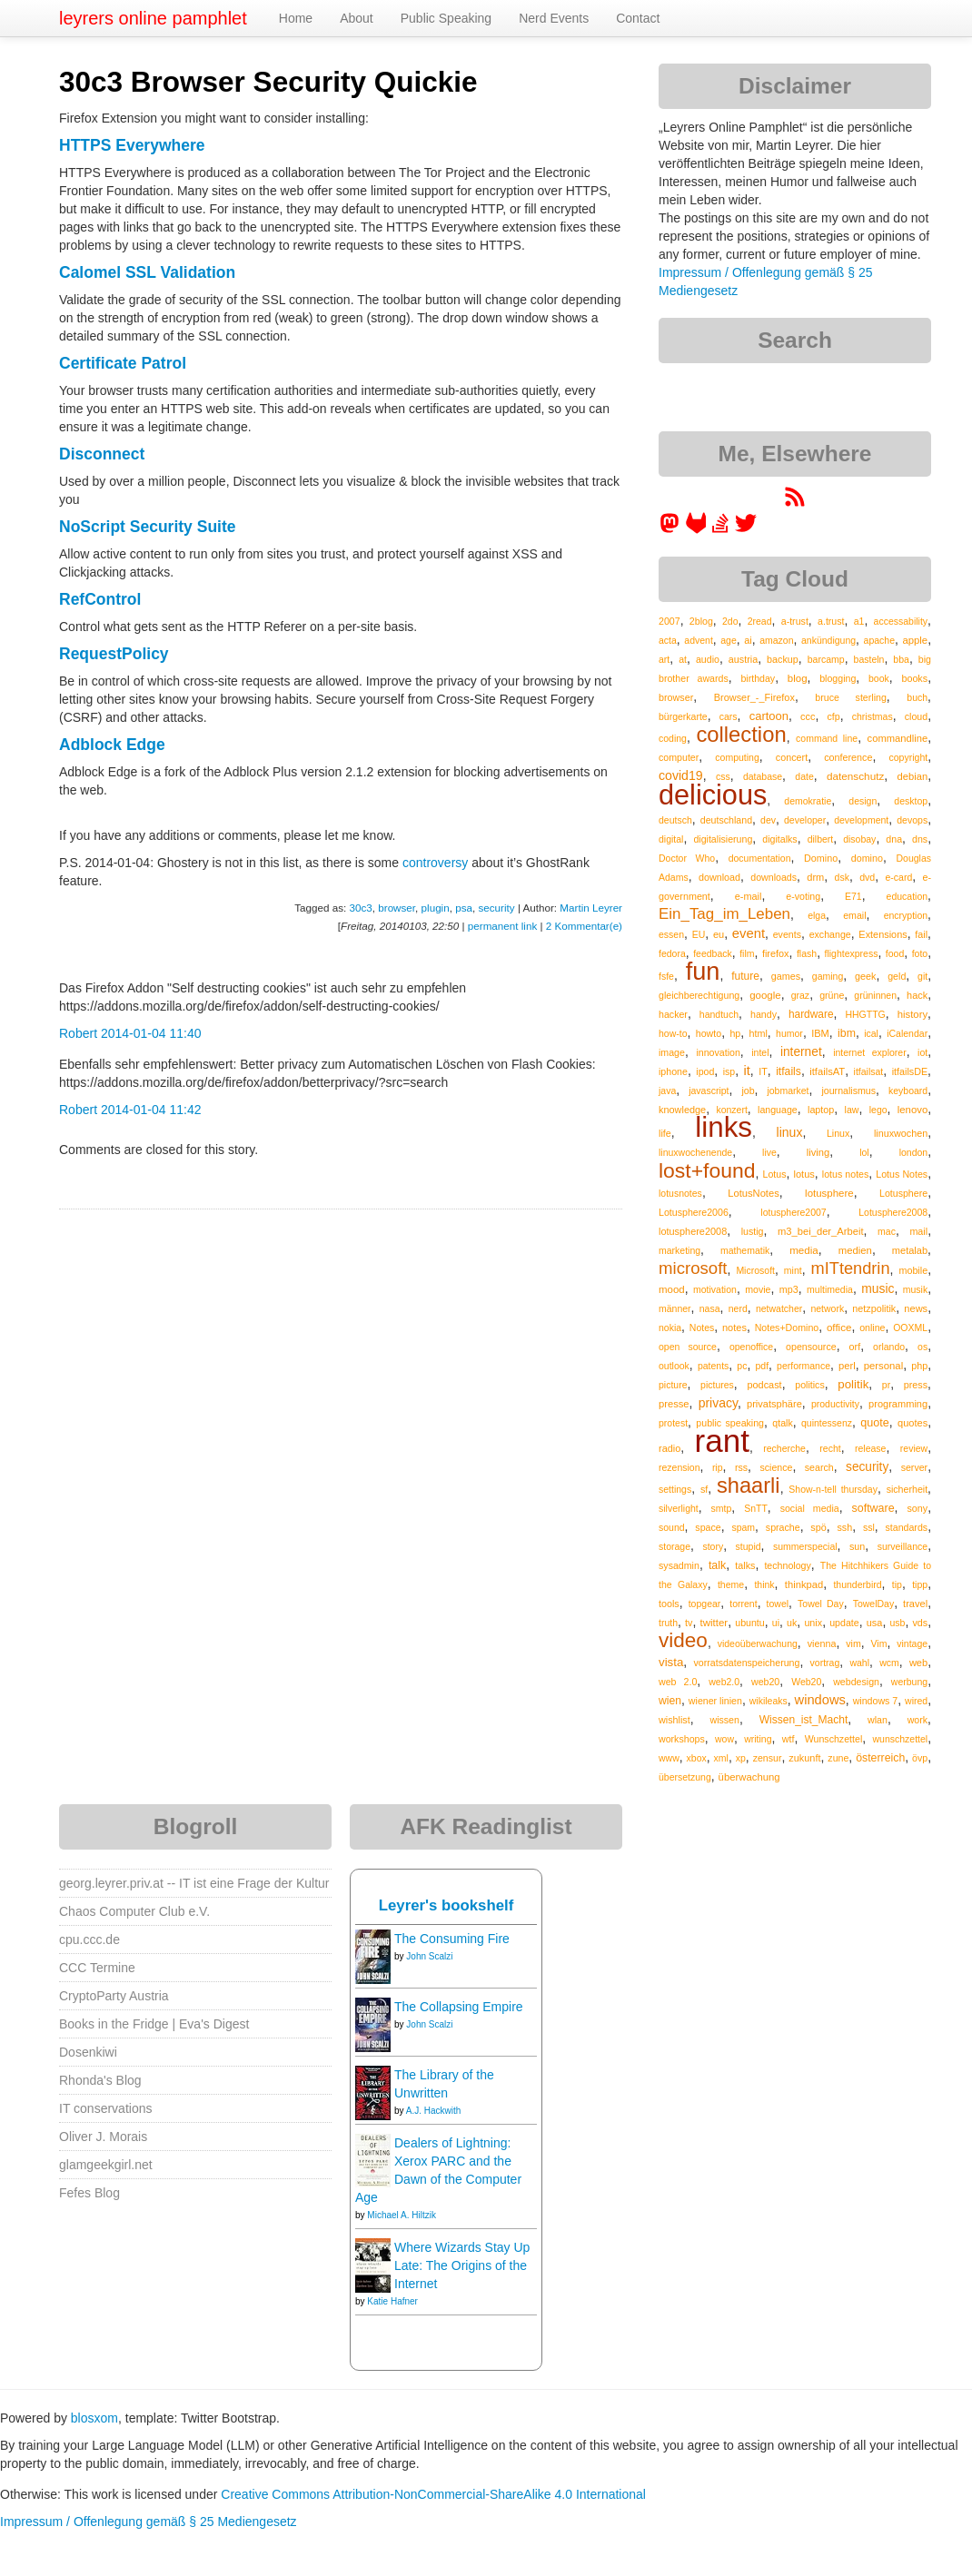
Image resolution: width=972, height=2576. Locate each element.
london (913, 1152)
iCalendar (907, 1033)
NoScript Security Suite (147, 527)
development (861, 819)
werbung (909, 1681)
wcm (889, 1662)
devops (912, 819)
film (746, 953)
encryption (905, 915)
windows (820, 1700)
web (918, 1662)
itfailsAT (827, 1071)
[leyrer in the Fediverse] (671, 529)
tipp (919, 1584)
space (707, 1527)
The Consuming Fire (452, 1938)
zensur (767, 1757)
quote (874, 1422)
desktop (910, 800)
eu (718, 934)
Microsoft (755, 1270)
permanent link (502, 926)
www (669, 1757)
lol (864, 1152)
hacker (673, 1014)
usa (875, 1622)
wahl (859, 1662)
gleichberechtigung (699, 995)
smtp (721, 1508)
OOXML (910, 1327)
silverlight (679, 1508)
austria (743, 659)
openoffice (751, 1346)
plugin (436, 907)
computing (737, 757)
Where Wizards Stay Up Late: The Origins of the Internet (462, 2265)
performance (803, 1365)
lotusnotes (680, 1193)
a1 (859, 621)
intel (760, 1052)
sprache (783, 1527)
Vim (879, 1643)
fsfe (666, 976)
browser (396, 907)
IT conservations (105, 2108)
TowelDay (874, 1603)
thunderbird (857, 1584)
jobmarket (787, 1090)
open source (688, 1346)
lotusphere (829, 1193)
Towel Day (821, 1603)
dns (919, 839)
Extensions (882, 934)
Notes (701, 1327)
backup (782, 659)
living (818, 1152)
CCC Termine (97, 1967)
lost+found (707, 1170)
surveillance (902, 1546)
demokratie (807, 800)
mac (887, 1231)
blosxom (94, 2418)
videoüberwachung (758, 1643)
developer (805, 819)
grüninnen (875, 995)
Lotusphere (903, 1193)
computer (679, 757)
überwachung (749, 1777)
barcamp (826, 659)
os (922, 1346)
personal (883, 1365)
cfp (834, 716)
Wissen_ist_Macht (803, 1719)
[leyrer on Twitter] (746, 529)
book (878, 678)
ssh (844, 1527)
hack (917, 995)
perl (847, 1365)
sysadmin (679, 1565)
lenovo (912, 1109)
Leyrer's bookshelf (446, 1905)
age (728, 640)
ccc (807, 716)
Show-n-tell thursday (833, 1489)
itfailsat (869, 1071)
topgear (705, 1603)
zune (838, 1757)
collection (741, 734)
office (839, 1327)
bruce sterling (850, 697)
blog (798, 678)
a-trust (794, 621)
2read (760, 621)
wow (724, 1738)
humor (789, 1033)
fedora (672, 953)
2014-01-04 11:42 (151, 1109)
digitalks (779, 839)
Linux (838, 1133)
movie (757, 1289)
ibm (847, 1033)
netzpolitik (874, 1308)
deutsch (675, 819)
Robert (78, 1033)
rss (741, 1467)
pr (886, 1384)
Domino (821, 858)
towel (778, 1603)
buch (917, 697)
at (683, 659)
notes (734, 1327)
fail (921, 934)
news (915, 1308)
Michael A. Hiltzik (401, 2215)
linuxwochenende (695, 1152)
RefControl (100, 599)
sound (672, 1527)
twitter (714, 1622)
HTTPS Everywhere (131, 145)
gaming (827, 976)
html (758, 1033)
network (827, 1308)
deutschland (726, 819)
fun (703, 971)
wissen (724, 1719)
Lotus (775, 1174)
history (912, 1014)
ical (871, 1033)
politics (809, 1384)
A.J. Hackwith (433, 2111)
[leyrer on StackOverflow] (720, 529)
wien (670, 1700)
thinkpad (804, 1584)
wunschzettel (899, 1738)
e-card (899, 877)
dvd (867, 877)
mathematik (744, 1250)
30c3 (361, 907)
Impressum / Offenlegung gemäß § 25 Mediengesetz (148, 2521)
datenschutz (855, 776)
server (914, 1467)
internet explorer (870, 1052)
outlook (674, 1365)
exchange (830, 934)
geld (897, 976)
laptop (821, 1109)
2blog (701, 621)
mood (672, 1289)
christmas (872, 716)
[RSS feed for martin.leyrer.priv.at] (795, 503)
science (775, 1467)
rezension (679, 1467)
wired (916, 1700)
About (356, 18)
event (748, 933)
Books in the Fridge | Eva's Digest (154, 2024)
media (803, 1250)
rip (717, 1467)
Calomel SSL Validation (147, 272)
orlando (889, 1346)
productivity (835, 1403)
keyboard (907, 1090)
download (719, 877)
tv (688, 1622)
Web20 (806, 1681)
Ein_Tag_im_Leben (724, 914)
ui (775, 1622)
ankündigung (828, 640)
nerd (738, 1308)
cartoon (769, 716)
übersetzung (685, 1777)
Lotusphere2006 (694, 1212)
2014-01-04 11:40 (151, 1033)
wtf (788, 1738)
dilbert (821, 839)
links (723, 1127)
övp (919, 1757)
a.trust (831, 621)
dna (894, 839)
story (712, 1546)
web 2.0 (678, 1681)
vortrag (825, 1662)
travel (915, 1603)
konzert (731, 1109)
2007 (669, 621)
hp (734, 1033)
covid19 (681, 775)
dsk (842, 877)
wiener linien (715, 1700)
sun (857, 1546)
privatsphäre (774, 1403)
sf (704, 1489)
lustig (752, 1231)
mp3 (788, 1289)
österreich (880, 1758)
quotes (912, 1422)
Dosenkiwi (88, 2052)
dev (768, 819)
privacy (718, 1403)
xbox (697, 1757)
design (862, 800)
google (764, 995)
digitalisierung (722, 839)
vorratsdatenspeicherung (746, 1662)
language (778, 1109)
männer (675, 1308)
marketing (679, 1250)
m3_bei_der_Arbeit (821, 1231)
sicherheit (907, 1489)
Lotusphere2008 (892, 1212)
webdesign (856, 1681)
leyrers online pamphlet (153, 18)
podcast (764, 1384)
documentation (760, 858)
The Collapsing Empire (458, 2006)
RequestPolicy (114, 654)
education (907, 896)
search (819, 1467)
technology (787, 1565)
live (769, 1152)
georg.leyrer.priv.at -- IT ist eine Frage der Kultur (194, 1883)
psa (463, 907)
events (787, 934)
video (683, 1640)
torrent (743, 1603)
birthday (757, 678)
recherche (784, 1448)
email (854, 915)
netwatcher (779, 1308)
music (877, 1288)
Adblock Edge (112, 744)
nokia (670, 1327)
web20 (765, 1681)
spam (743, 1527)
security (496, 907)
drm (815, 877)
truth (668, 1622)
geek (865, 976)
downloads (773, 877)
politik (853, 1384)
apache (879, 640)
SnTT (756, 1508)
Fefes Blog (89, 2193)
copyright (908, 757)
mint (793, 1270)
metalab (909, 1250)
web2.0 (724, 1681)
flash (807, 953)
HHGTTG (865, 1014)
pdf (762, 1365)
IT (763, 1071)
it (747, 1070)
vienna (822, 1643)
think (764, 1584)
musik (915, 1289)
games (785, 976)
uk (792, 1622)
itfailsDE (909, 1071)
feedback (712, 953)
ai (748, 640)
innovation (717, 1052)
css (723, 776)
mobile (912, 1270)
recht (829, 1448)
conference (848, 757)
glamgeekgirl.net (106, 2164)
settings (675, 1489)
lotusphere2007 (793, 1212)
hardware (811, 1014)
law (852, 1109)
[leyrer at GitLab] (696, 529)
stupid (748, 1546)
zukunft (804, 1757)
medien (855, 1250)
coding (673, 738)
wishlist (674, 1719)
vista (671, 1662)
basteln (869, 659)
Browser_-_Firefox (754, 697)
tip (897, 1584)
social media (809, 1508)
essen (671, 934)
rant (722, 1440)
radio (669, 1448)
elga (817, 915)
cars (728, 716)
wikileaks (768, 1700)
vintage (912, 1643)
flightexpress (851, 953)
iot (922, 1052)
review (913, 1448)
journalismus (848, 1090)
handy (763, 1014)
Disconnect (101, 454)
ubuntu (750, 1622)
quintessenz (826, 1422)
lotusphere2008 (693, 1231)
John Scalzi (429, 1956)
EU (699, 934)
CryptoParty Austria (114, 1996)
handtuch (719, 1014)
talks (745, 1565)
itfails (788, 1071)
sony (917, 1508)
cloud (916, 716)
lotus (803, 1174)
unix (813, 1622)
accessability (901, 621)
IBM (820, 1033)
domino (867, 858)
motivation (715, 1289)
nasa (709, 1308)
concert (792, 757)
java (667, 1090)
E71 (853, 896)
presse (674, 1403)
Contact (638, 18)
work (917, 1719)
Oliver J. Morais (103, 2136)
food (895, 953)
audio (707, 659)
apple (914, 640)
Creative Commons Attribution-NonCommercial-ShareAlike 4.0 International (433, 2494)
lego (878, 1109)
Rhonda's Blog (100, 2080)
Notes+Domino (787, 1327)
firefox (775, 953)
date (804, 776)
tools (669, 1603)
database (762, 776)
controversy (435, 862)
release (870, 1448)
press (915, 1384)
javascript (709, 1090)
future (745, 976)
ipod (705, 1071)
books (914, 678)
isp (729, 1071)
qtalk (782, 1422)
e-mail (748, 896)
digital (671, 839)
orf (855, 1346)
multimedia (830, 1289)
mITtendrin (850, 1268)
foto (920, 953)
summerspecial (805, 1546)
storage (674, 1546)
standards (906, 1527)
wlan (878, 1719)
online (872, 1327)
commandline (898, 738)
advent (698, 640)
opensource (811, 1346)
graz (800, 995)
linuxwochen (900, 1133)
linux (790, 1132)
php (919, 1365)
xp (741, 1757)
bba (901, 659)
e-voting (803, 896)
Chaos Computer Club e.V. (134, 1911)
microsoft (693, 1268)
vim (853, 1643)
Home (295, 18)
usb (897, 1622)
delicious (713, 794)
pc (742, 1365)
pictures (717, 1384)
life (665, 1133)
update (844, 1622)
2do (730, 621)
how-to (673, 1033)
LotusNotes (753, 1193)
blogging (837, 678)
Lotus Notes (901, 1174)
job (747, 1090)
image (672, 1052)
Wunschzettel (834, 1738)
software (873, 1508)
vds (919, 1622)
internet (801, 1052)
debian (913, 776)
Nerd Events (554, 18)
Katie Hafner (392, 2301)
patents (713, 1365)
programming (897, 1403)
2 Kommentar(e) (584, 926)
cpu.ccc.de (89, 1939)
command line (827, 738)
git (922, 976)
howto (708, 1033)
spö (818, 1527)
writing (757, 1738)
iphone (673, 1071)
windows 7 (875, 1700)
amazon (776, 640)
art (664, 659)
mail (918, 1231)
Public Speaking (446, 18)
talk (717, 1565)
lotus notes (845, 1174)
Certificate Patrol (122, 363)
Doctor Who (687, 858)
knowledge (682, 1109)
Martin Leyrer (591, 907)
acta (668, 640)
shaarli (748, 1485)
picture (673, 1384)
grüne (831, 995)
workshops (682, 1738)
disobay (859, 839)
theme (731, 1584)
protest (673, 1422)
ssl (869, 1527)
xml (721, 1757)
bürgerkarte (683, 716)
